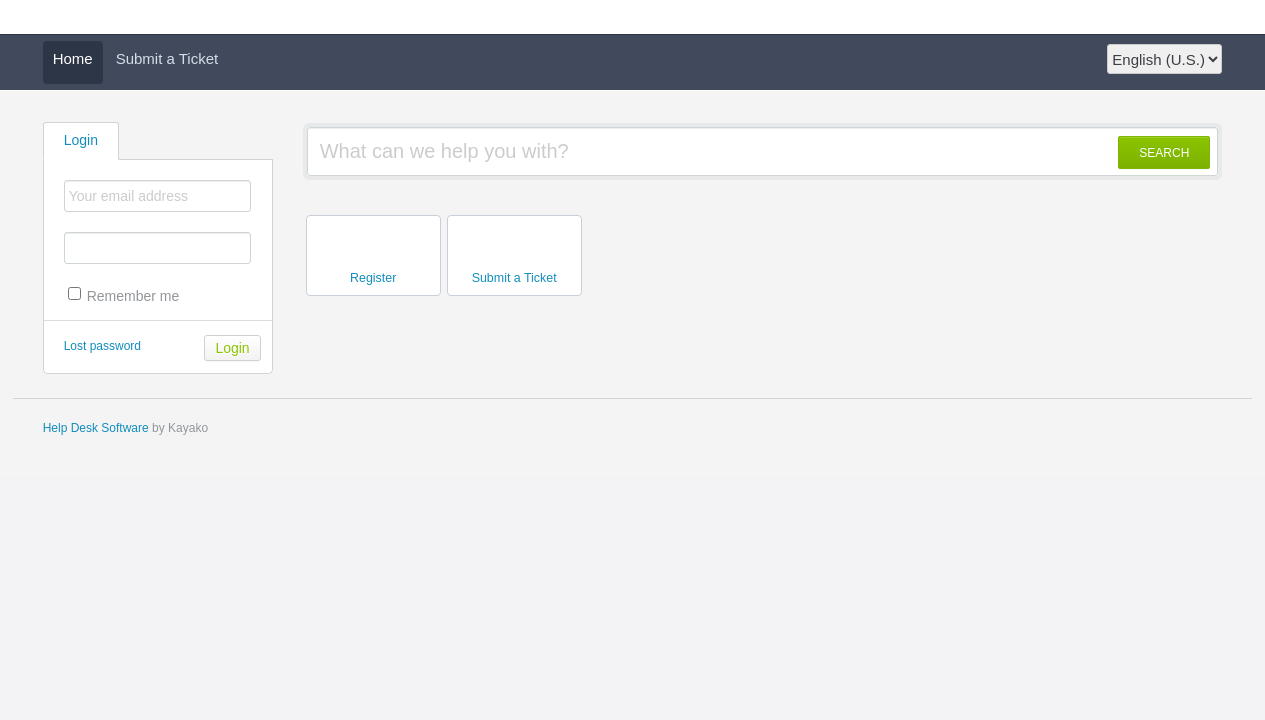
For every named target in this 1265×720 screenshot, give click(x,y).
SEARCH (1164, 153)
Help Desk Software (96, 428)
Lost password (102, 346)
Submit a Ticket (167, 58)
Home (73, 58)
